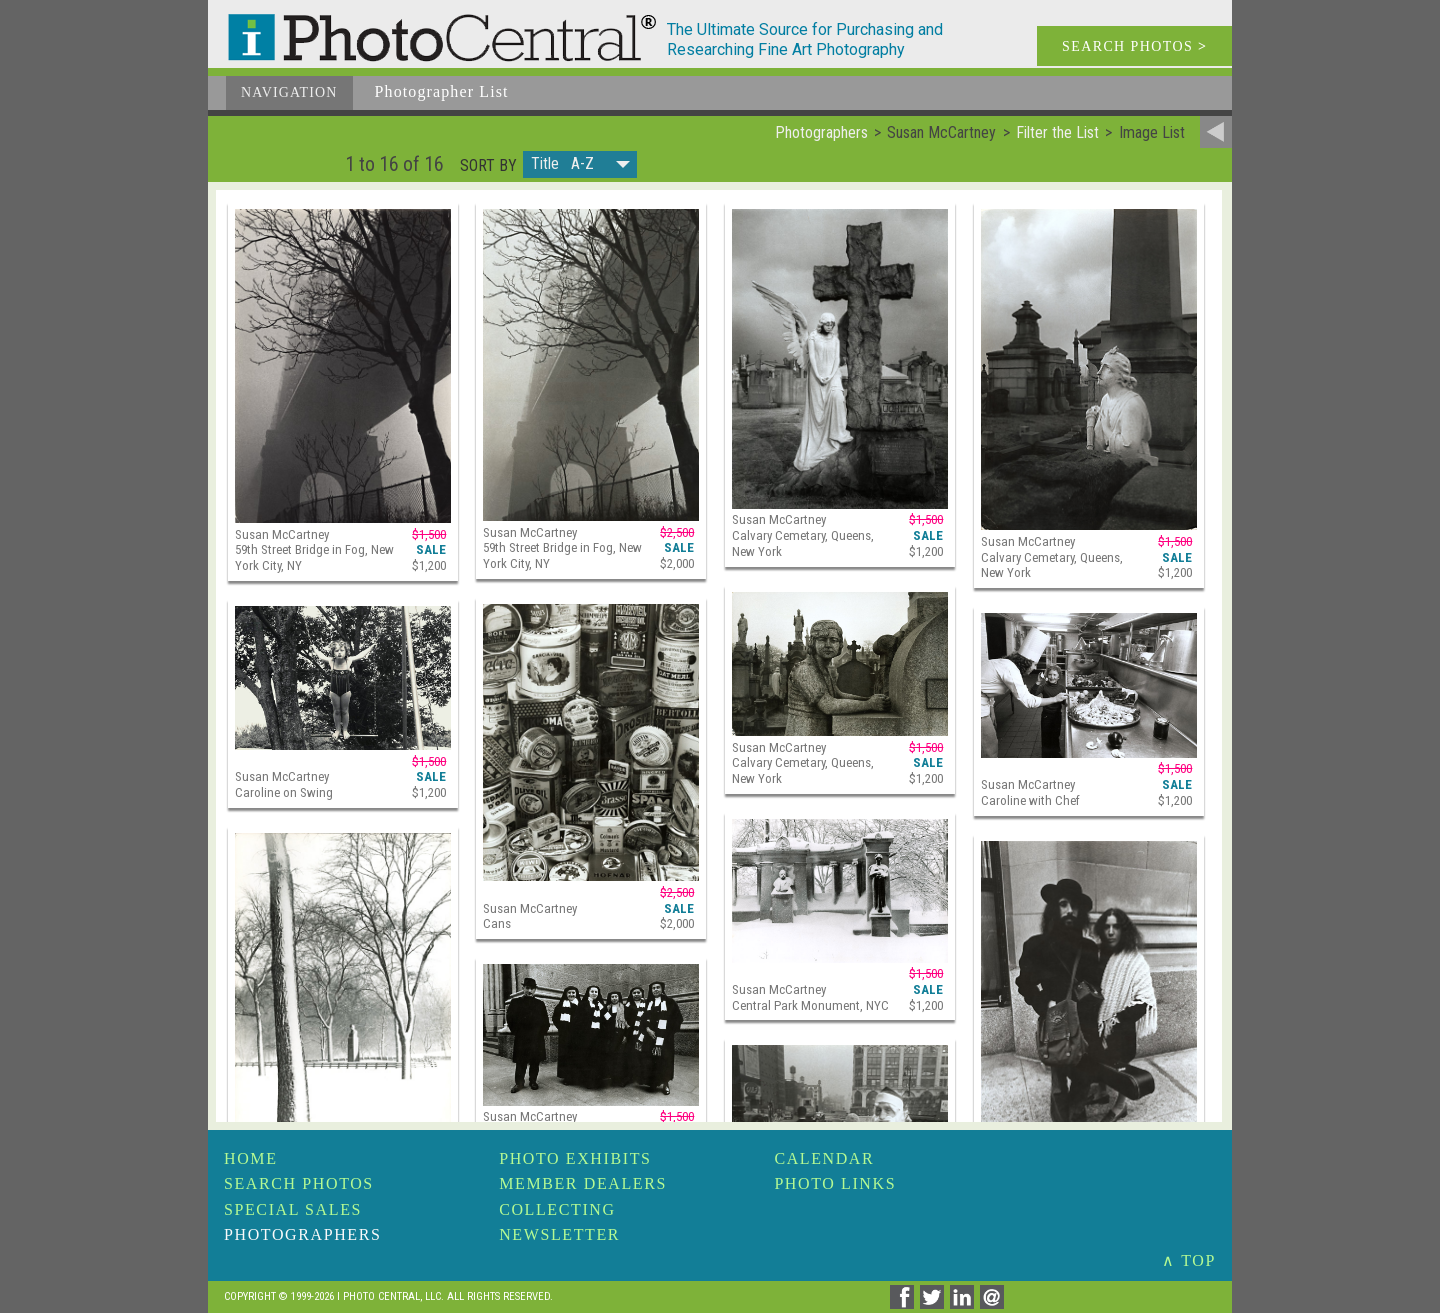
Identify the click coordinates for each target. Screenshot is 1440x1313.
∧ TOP (1189, 1260)
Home (251, 1158)
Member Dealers (583, 1183)
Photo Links (835, 1183)
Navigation (289, 92)
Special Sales (293, 1209)
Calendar (824, 1158)
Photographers (302, 1234)
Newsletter (559, 1234)
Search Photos (299, 1183)
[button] (580, 164)
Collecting (557, 1209)
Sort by (488, 166)
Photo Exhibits (575, 1158)
